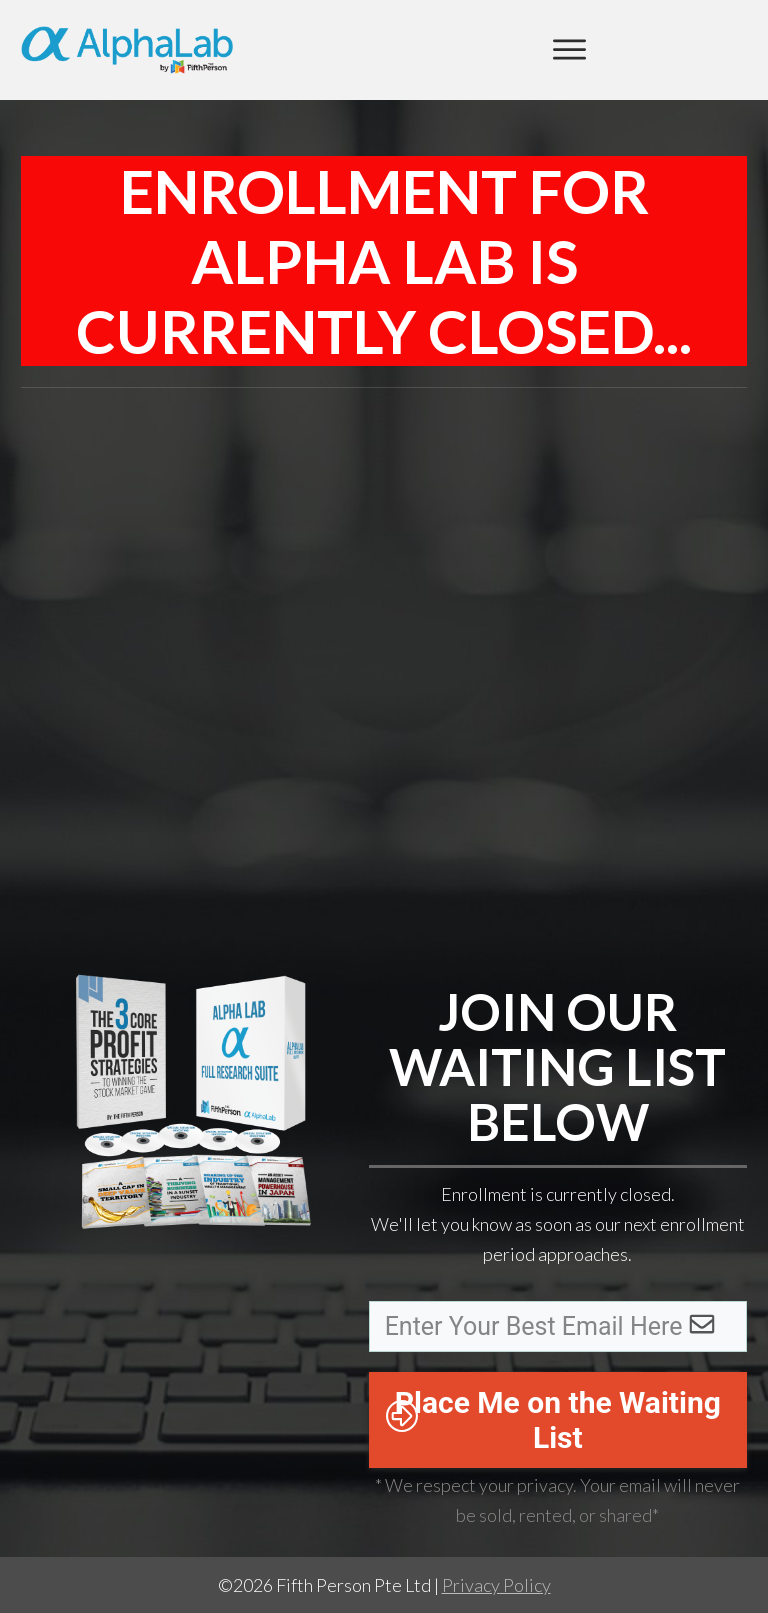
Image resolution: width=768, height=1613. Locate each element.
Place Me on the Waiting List (558, 1420)
